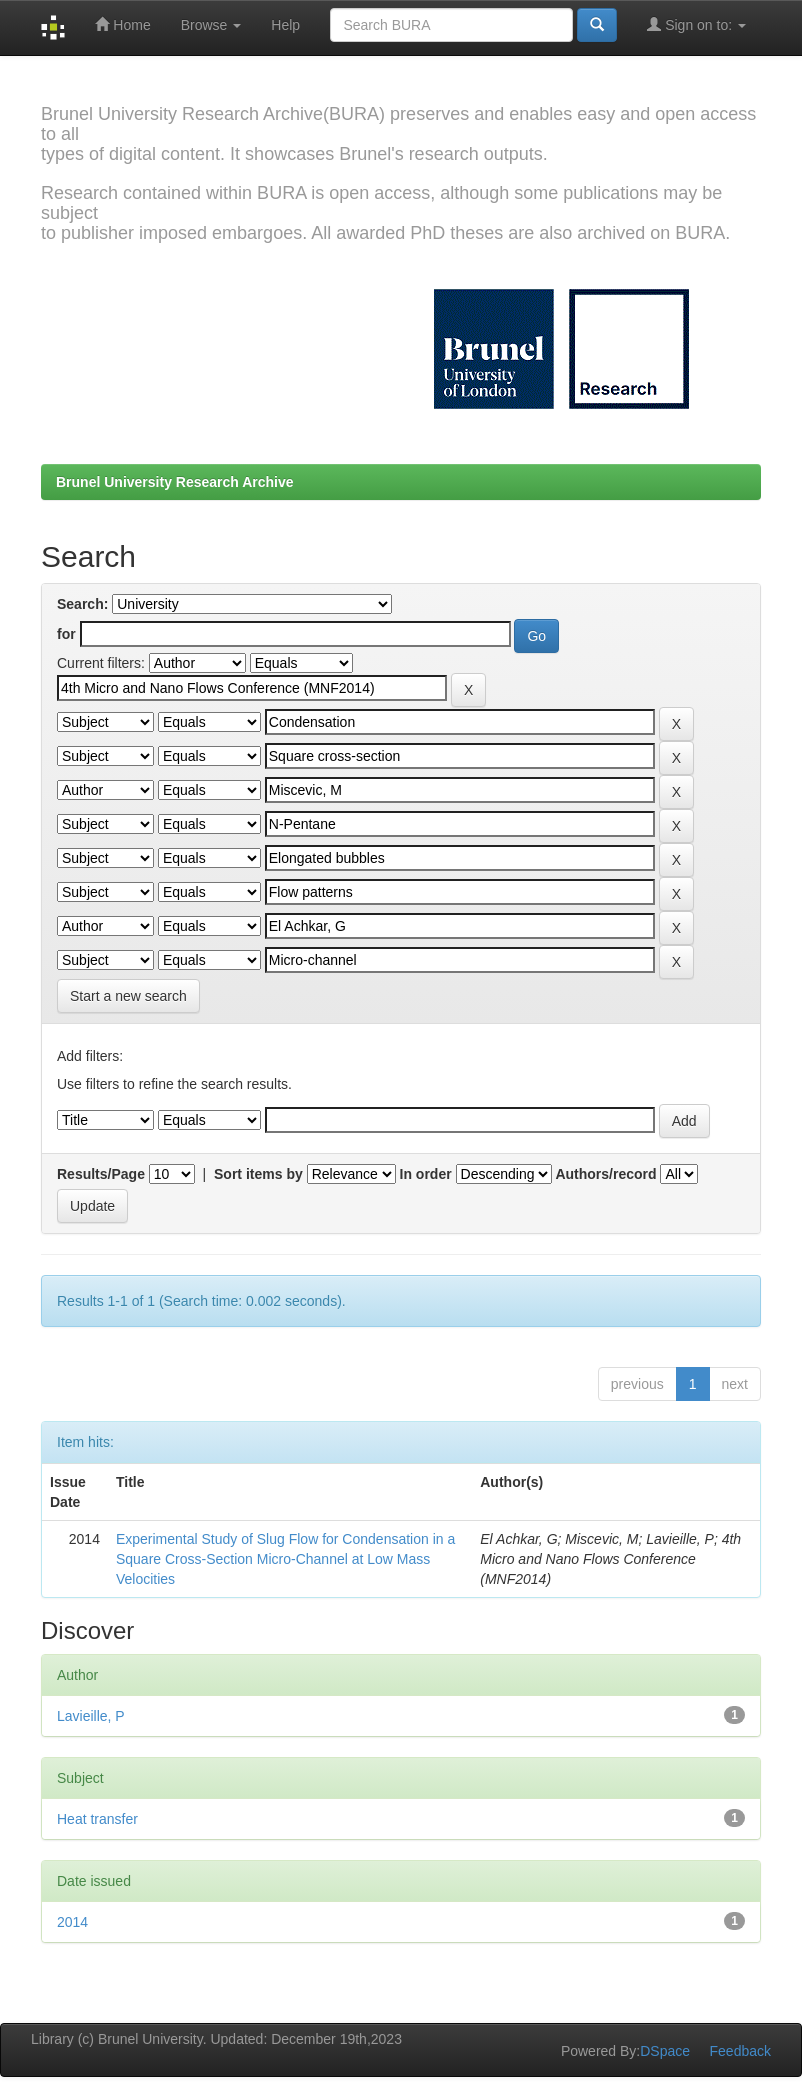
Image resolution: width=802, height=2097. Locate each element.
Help (285, 25)
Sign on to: (696, 24)
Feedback (740, 2051)
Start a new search (128, 996)
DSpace (665, 2051)
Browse (211, 25)
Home (122, 24)
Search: (82, 604)
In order (426, 1174)
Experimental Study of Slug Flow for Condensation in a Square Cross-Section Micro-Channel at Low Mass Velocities (285, 1559)
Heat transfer (97, 1819)
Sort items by (258, 1174)
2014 (72, 1922)
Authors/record (605, 1174)
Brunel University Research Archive (175, 482)
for (66, 634)
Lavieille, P (91, 1716)
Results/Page (101, 1174)
